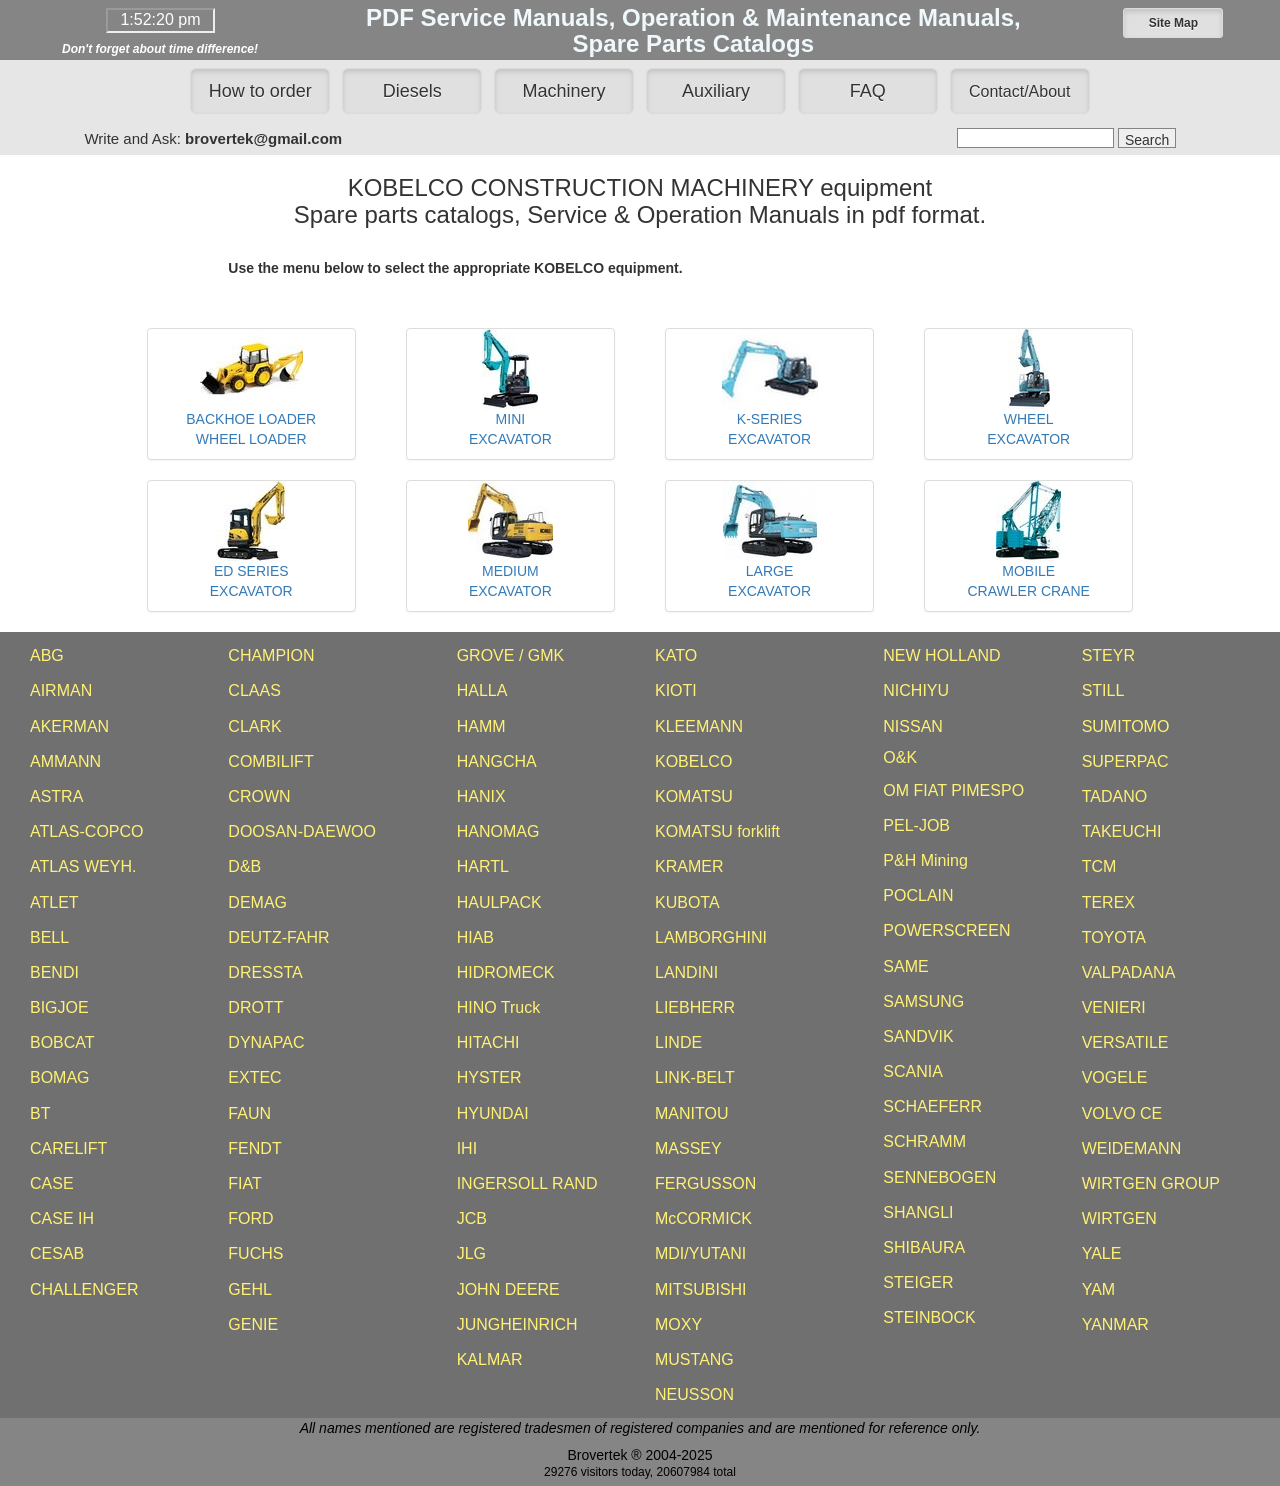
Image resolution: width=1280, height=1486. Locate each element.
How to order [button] (260, 91)
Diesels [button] (412, 91)
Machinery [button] (564, 91)
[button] (1173, 23)
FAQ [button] (868, 91)
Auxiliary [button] (716, 91)
